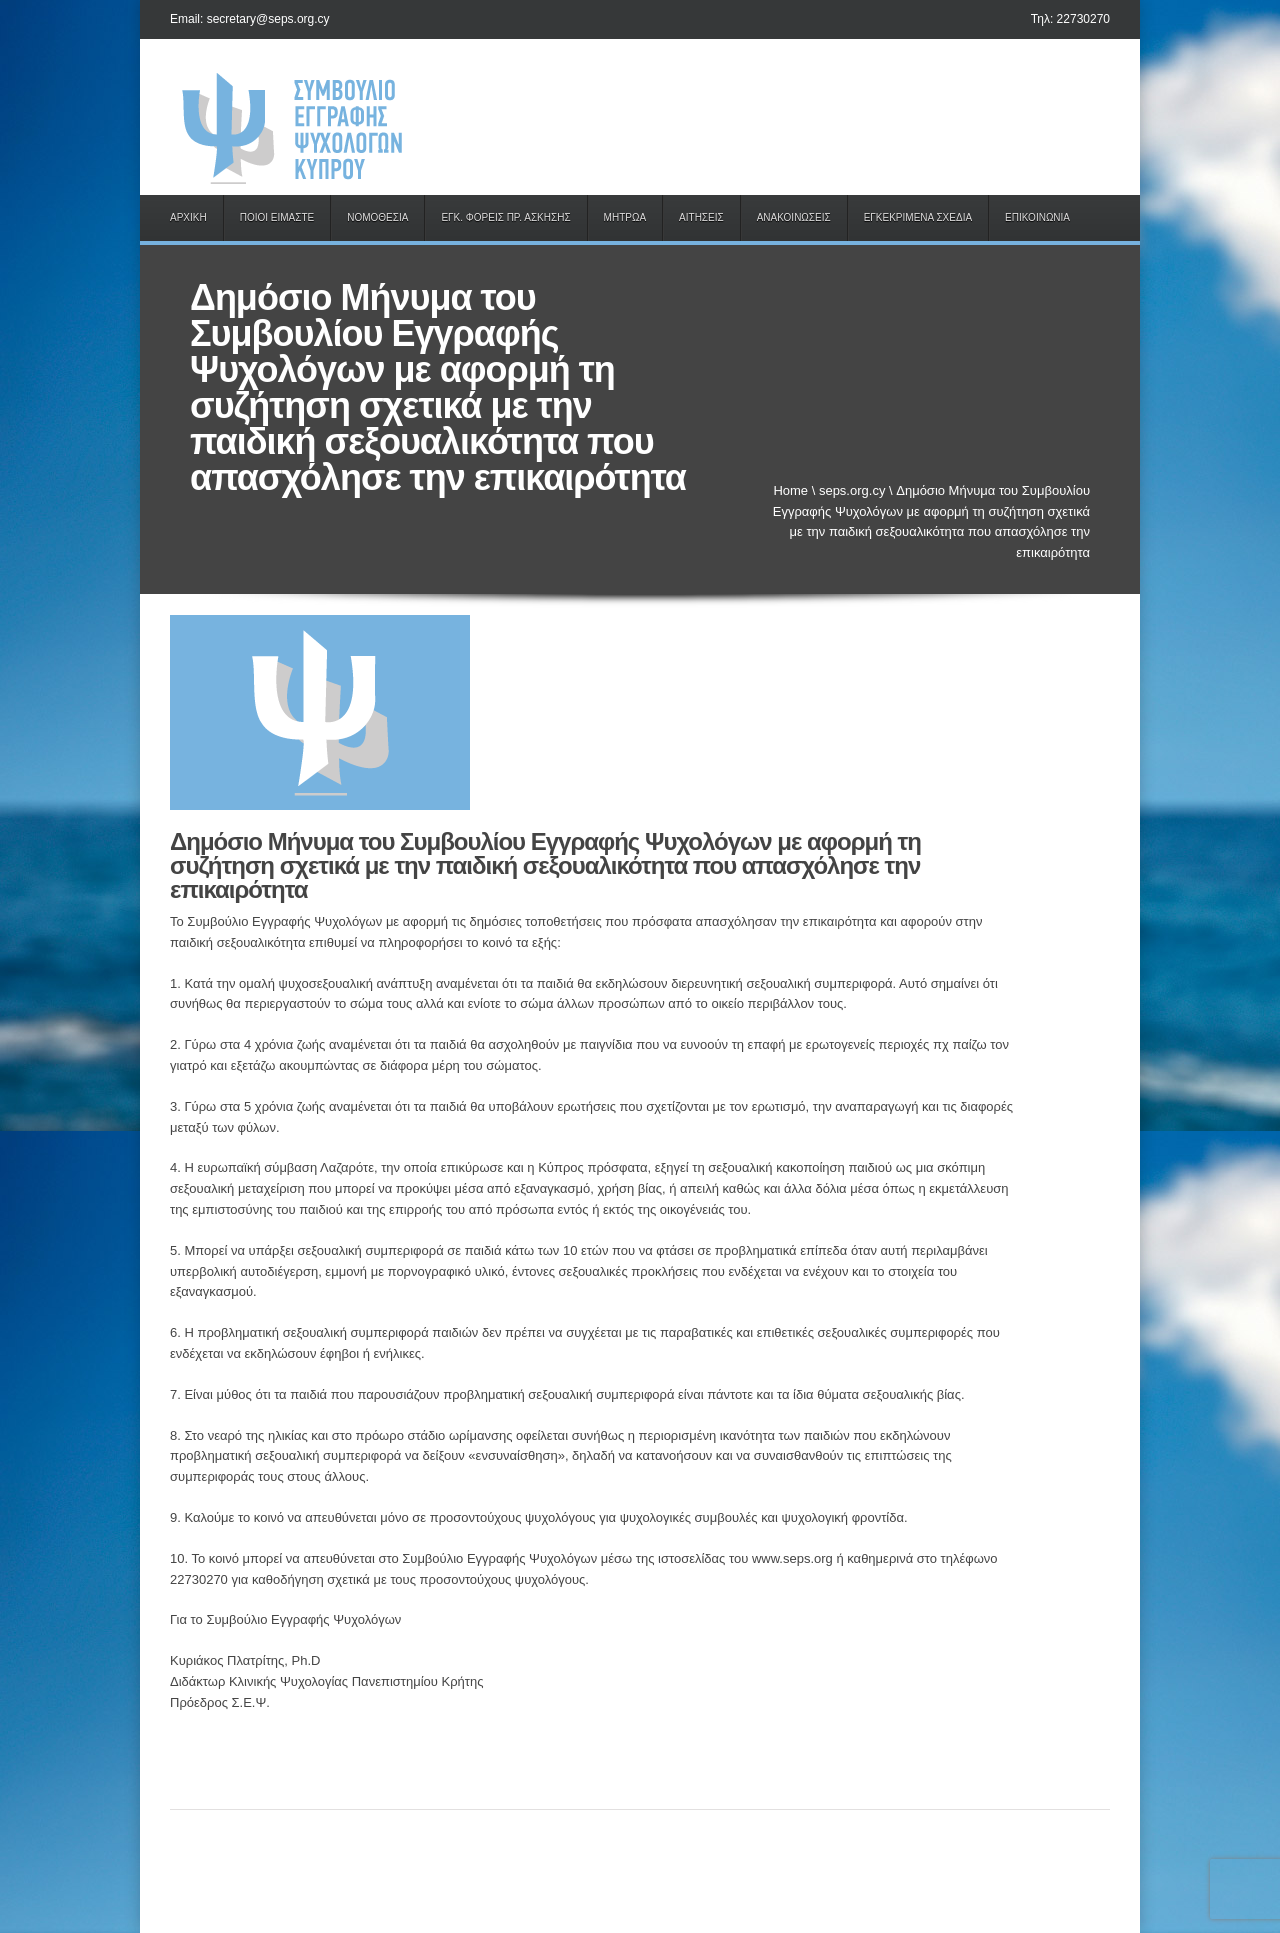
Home (790, 490)
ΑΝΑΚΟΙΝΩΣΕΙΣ (794, 217)
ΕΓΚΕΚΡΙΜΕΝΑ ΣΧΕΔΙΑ (918, 217)
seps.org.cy (852, 490)
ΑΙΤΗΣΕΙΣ (701, 217)
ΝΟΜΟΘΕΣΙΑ (377, 217)
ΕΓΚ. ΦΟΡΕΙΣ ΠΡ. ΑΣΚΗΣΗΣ (505, 217)
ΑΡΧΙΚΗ (188, 217)
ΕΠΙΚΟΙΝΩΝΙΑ (1037, 217)
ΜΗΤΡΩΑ (625, 217)
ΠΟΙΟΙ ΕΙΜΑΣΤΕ (277, 217)
